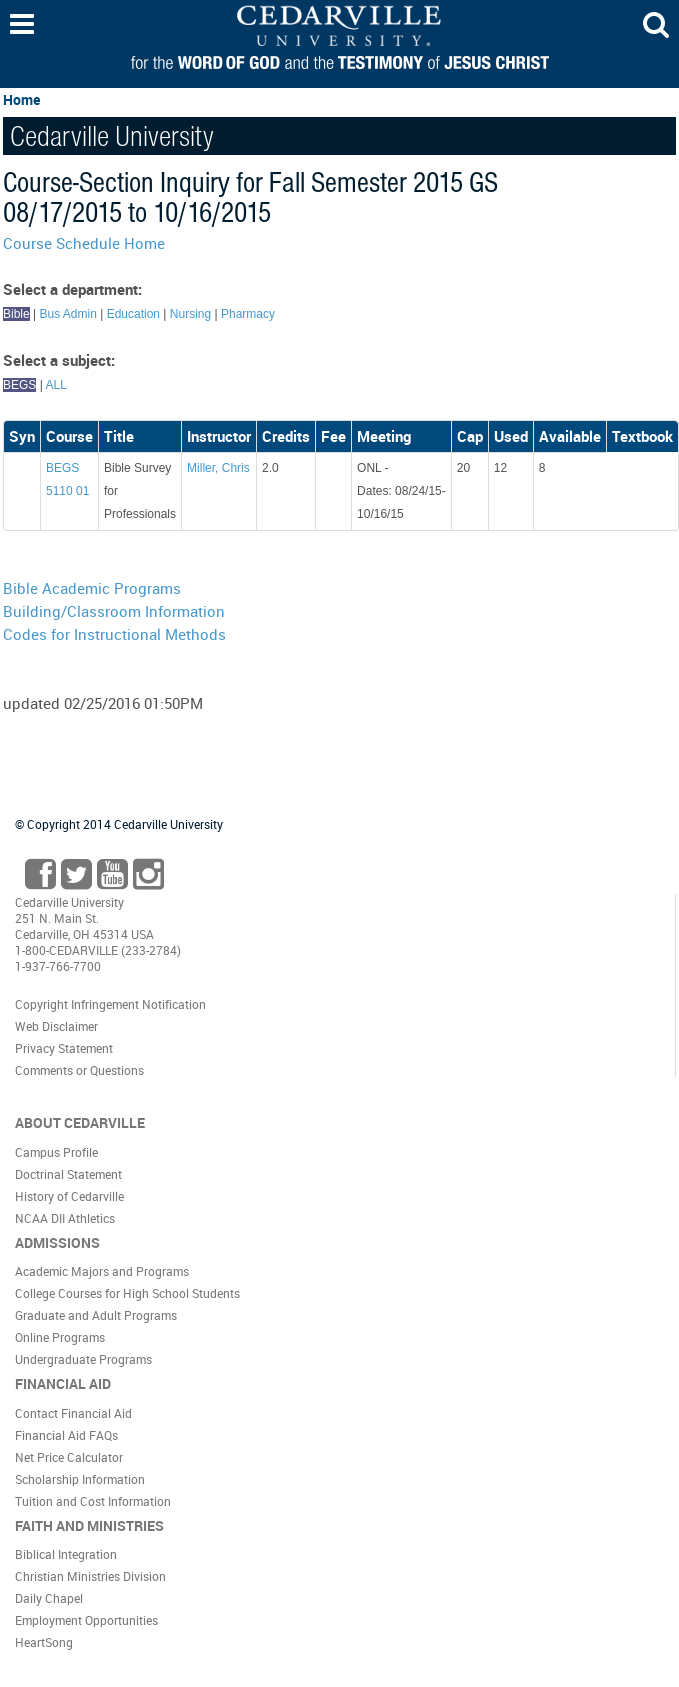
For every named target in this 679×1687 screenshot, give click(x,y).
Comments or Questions (79, 1070)
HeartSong (44, 1642)
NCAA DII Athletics (65, 1218)
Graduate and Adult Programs (96, 1315)
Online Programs (60, 1337)
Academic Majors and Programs (102, 1271)
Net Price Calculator (69, 1457)
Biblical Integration (66, 1554)
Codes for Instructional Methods (114, 634)
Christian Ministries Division (90, 1576)
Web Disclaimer (56, 1026)
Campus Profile (56, 1152)
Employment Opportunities (86, 1620)
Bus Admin (67, 314)
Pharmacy (248, 314)
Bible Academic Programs (92, 588)
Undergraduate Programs (83, 1359)
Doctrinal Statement (68, 1174)
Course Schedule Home (84, 243)
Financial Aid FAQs (66, 1435)
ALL (55, 385)
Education (133, 314)
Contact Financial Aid (73, 1413)
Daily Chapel (49, 1598)
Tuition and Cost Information (93, 1501)
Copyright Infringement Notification (110, 1004)
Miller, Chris (218, 468)
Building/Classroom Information (114, 611)
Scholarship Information (80, 1479)
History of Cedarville (69, 1196)
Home (21, 99)
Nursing (190, 314)
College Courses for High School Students (127, 1293)
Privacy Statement (64, 1048)
